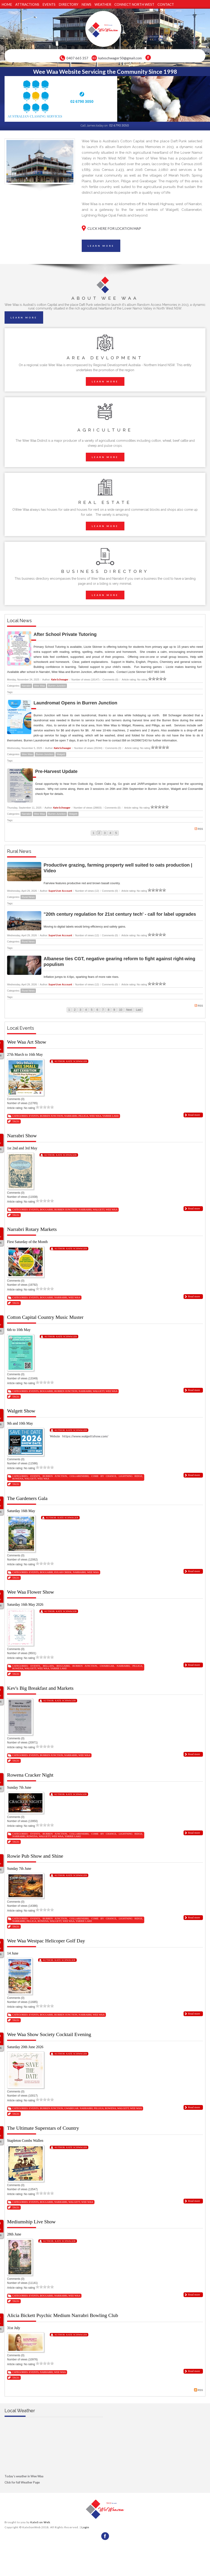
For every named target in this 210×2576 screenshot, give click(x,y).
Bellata (48, 1665)
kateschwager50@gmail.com (120, 58)
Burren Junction (57, 685)
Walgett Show (21, 1411)
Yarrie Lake (110, 1115)
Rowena (17, 1478)
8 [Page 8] (108, 1009)
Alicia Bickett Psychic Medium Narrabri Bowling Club (62, 2315)
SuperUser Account (60, 890)
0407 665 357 (77, 58)
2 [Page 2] (99, 833)
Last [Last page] (138, 1009)
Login (85, 2527)
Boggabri (46, 1209)
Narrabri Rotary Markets (32, 1229)
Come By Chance (103, 1476)
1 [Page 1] (93, 833)
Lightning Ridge (130, 1476)
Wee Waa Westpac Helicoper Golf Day (46, 1941)
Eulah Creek (63, 1572)
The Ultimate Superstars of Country (43, 2128)
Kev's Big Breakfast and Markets (40, 1688)
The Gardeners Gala (27, 1498)
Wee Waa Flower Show (30, 1592)
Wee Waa (39, 685)
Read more (194, 1114)
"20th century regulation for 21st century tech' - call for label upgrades (120, 914)
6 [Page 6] (97, 1009)
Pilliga (83, 1115)
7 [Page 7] (103, 1009)
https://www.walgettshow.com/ (85, 1436)
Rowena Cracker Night (30, 1775)
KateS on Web (40, 2522)
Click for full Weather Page (22, 2482)
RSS (198, 828)
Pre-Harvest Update (56, 771)
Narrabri (26, 685)
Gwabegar (107, 1665)
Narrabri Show (22, 1135)
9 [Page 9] (114, 1009)
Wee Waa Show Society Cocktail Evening (49, 2034)
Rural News (28, 897)
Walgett (61, 754)
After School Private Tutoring (65, 634)
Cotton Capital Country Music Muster (45, 1317)
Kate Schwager (59, 679)
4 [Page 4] (110, 833)
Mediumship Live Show (31, 2221)
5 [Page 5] (116, 833)
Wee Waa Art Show (26, 1042)
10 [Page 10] (120, 1009)
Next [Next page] (129, 1009)
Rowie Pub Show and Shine (35, 1856)
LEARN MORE (101, 245)
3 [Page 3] (105, 833)
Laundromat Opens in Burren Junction (75, 702)
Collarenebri (79, 1476)
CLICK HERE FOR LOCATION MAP (114, 228)
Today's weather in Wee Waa (24, 2476)
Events (34, 1115)
